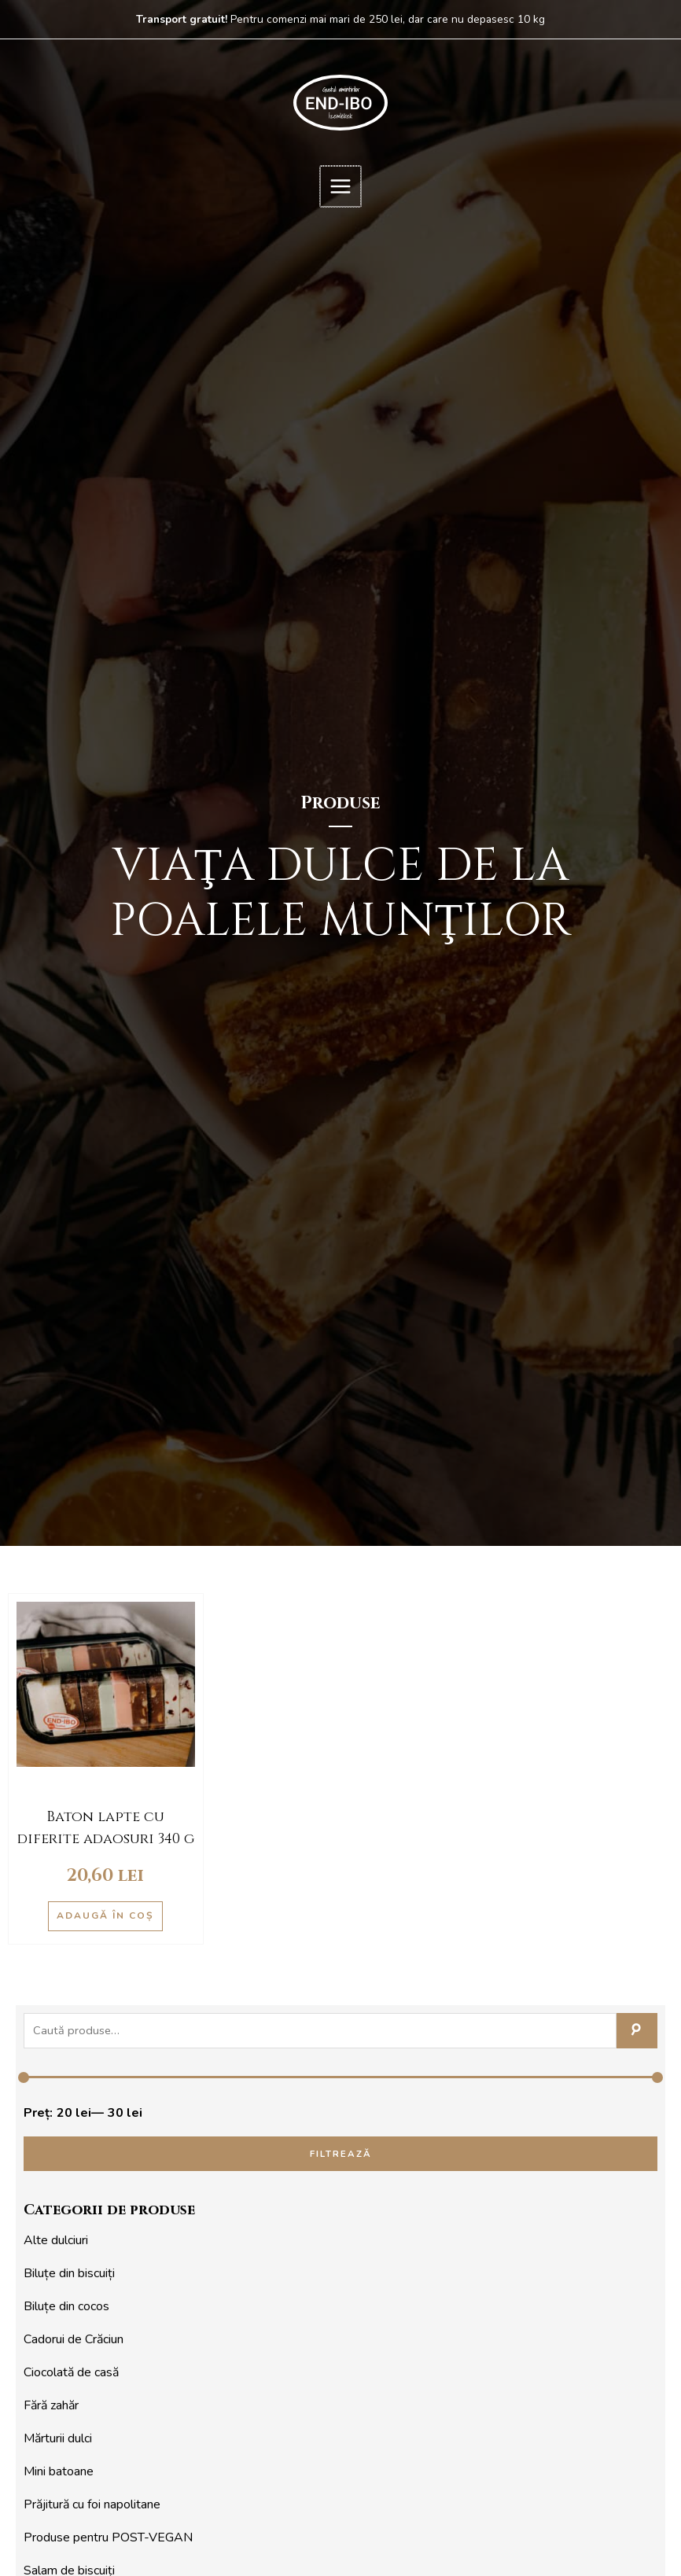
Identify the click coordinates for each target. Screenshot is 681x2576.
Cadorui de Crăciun (73, 2339)
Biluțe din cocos (66, 2306)
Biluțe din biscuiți (69, 2273)
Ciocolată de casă (71, 2372)
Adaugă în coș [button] (105, 1915)
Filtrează (341, 2153)
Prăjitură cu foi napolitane (92, 2504)
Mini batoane (59, 2471)
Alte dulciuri (56, 2240)
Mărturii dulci (58, 2438)
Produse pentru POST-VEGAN (108, 2537)
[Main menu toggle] (340, 185)
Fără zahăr (51, 2405)
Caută (637, 2031)
